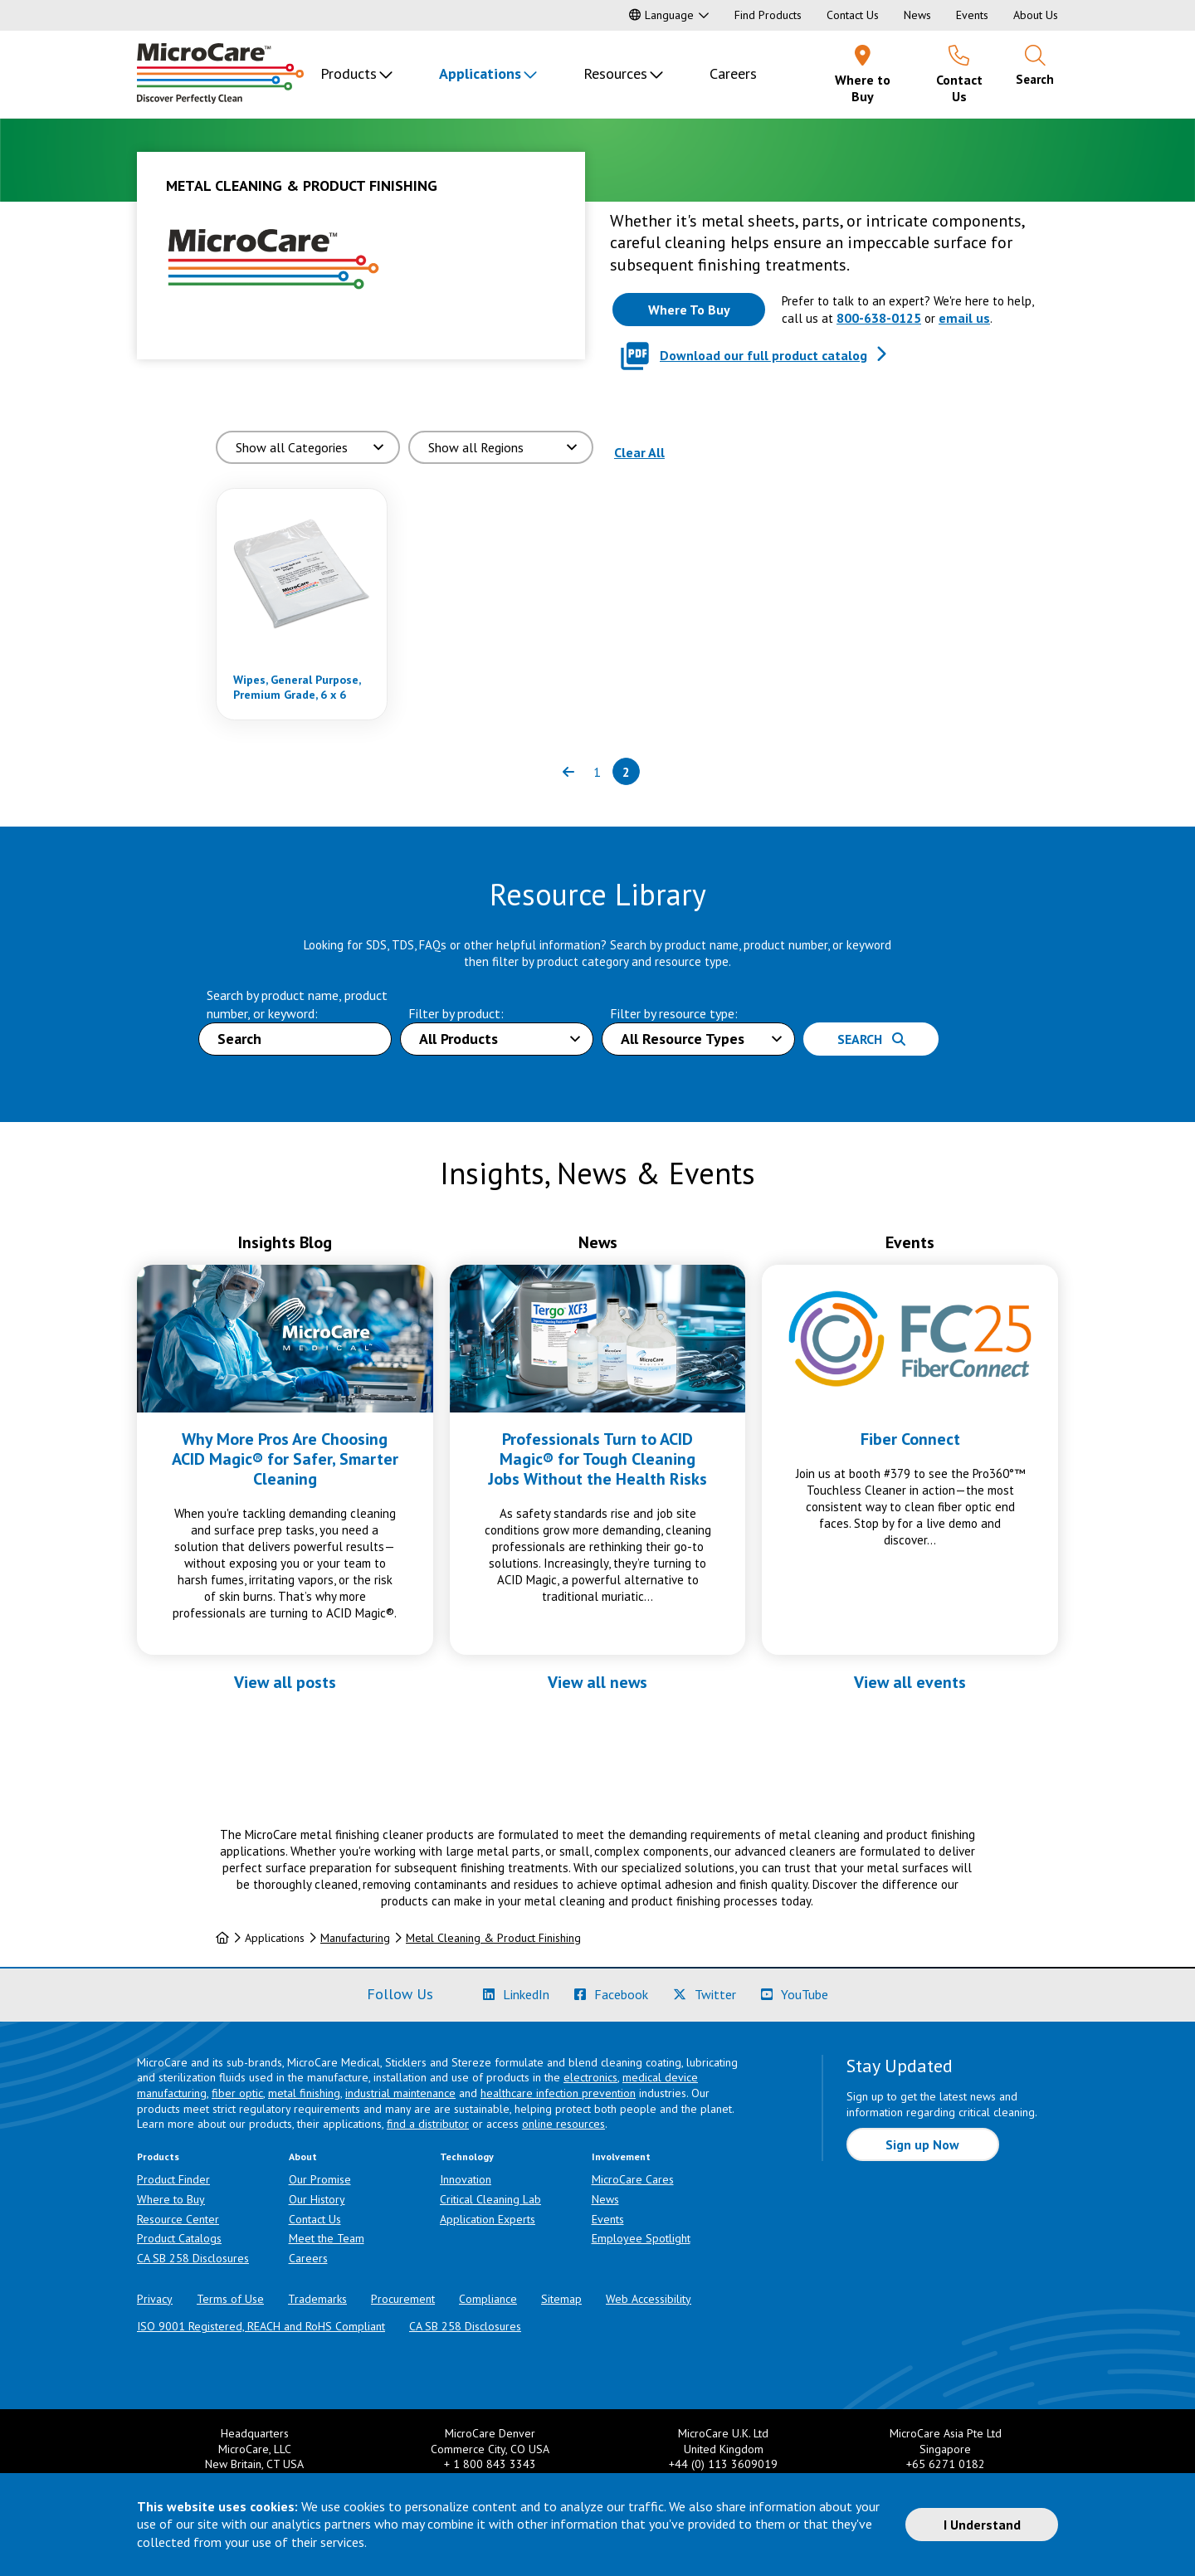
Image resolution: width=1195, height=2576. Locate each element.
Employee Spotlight (641, 2238)
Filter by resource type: (674, 1013)
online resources (563, 2123)
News (917, 14)
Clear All (639, 452)
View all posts (285, 1682)
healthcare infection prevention (558, 2093)
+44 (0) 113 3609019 (723, 2463)
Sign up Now (922, 2144)
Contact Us (853, 14)
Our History (317, 2199)
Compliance (488, 2298)
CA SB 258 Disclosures (193, 2258)
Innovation (465, 2179)
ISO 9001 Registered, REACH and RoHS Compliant (261, 2326)
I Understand (982, 2524)
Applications (480, 73)
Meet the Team (326, 2238)
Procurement (403, 2298)
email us (964, 318)
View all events (910, 1682)
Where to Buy (171, 2199)
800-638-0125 (878, 318)
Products (348, 73)
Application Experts (487, 2219)
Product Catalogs (179, 2238)
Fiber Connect (910, 1439)
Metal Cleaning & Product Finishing (493, 1937)
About (303, 2156)
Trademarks (317, 2298)
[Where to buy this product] (688, 309)
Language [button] (661, 14)
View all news (597, 1682)
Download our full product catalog (763, 355)
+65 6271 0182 (945, 2463)
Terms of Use (230, 2298)
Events (972, 14)
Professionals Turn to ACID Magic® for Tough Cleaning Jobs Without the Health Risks (597, 1459)
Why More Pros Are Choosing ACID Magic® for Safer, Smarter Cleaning (285, 1459)
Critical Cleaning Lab (490, 2199)
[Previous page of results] (568, 771)
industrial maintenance (400, 2093)
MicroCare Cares (633, 2179)
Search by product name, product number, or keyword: (297, 1004)
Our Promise (320, 2179)
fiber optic (237, 2093)
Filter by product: (456, 1013)
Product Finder (173, 2179)
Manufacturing (355, 1937)
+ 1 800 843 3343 (490, 2463)
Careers (733, 73)
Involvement (621, 2156)
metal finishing (304, 2093)
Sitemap (561, 2298)
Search (871, 1039)
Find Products (768, 14)
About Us (1035, 14)
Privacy (155, 2298)
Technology (467, 2156)
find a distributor (428, 2123)
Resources (615, 73)
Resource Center (178, 2219)
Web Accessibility (648, 2298)
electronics (590, 2077)
